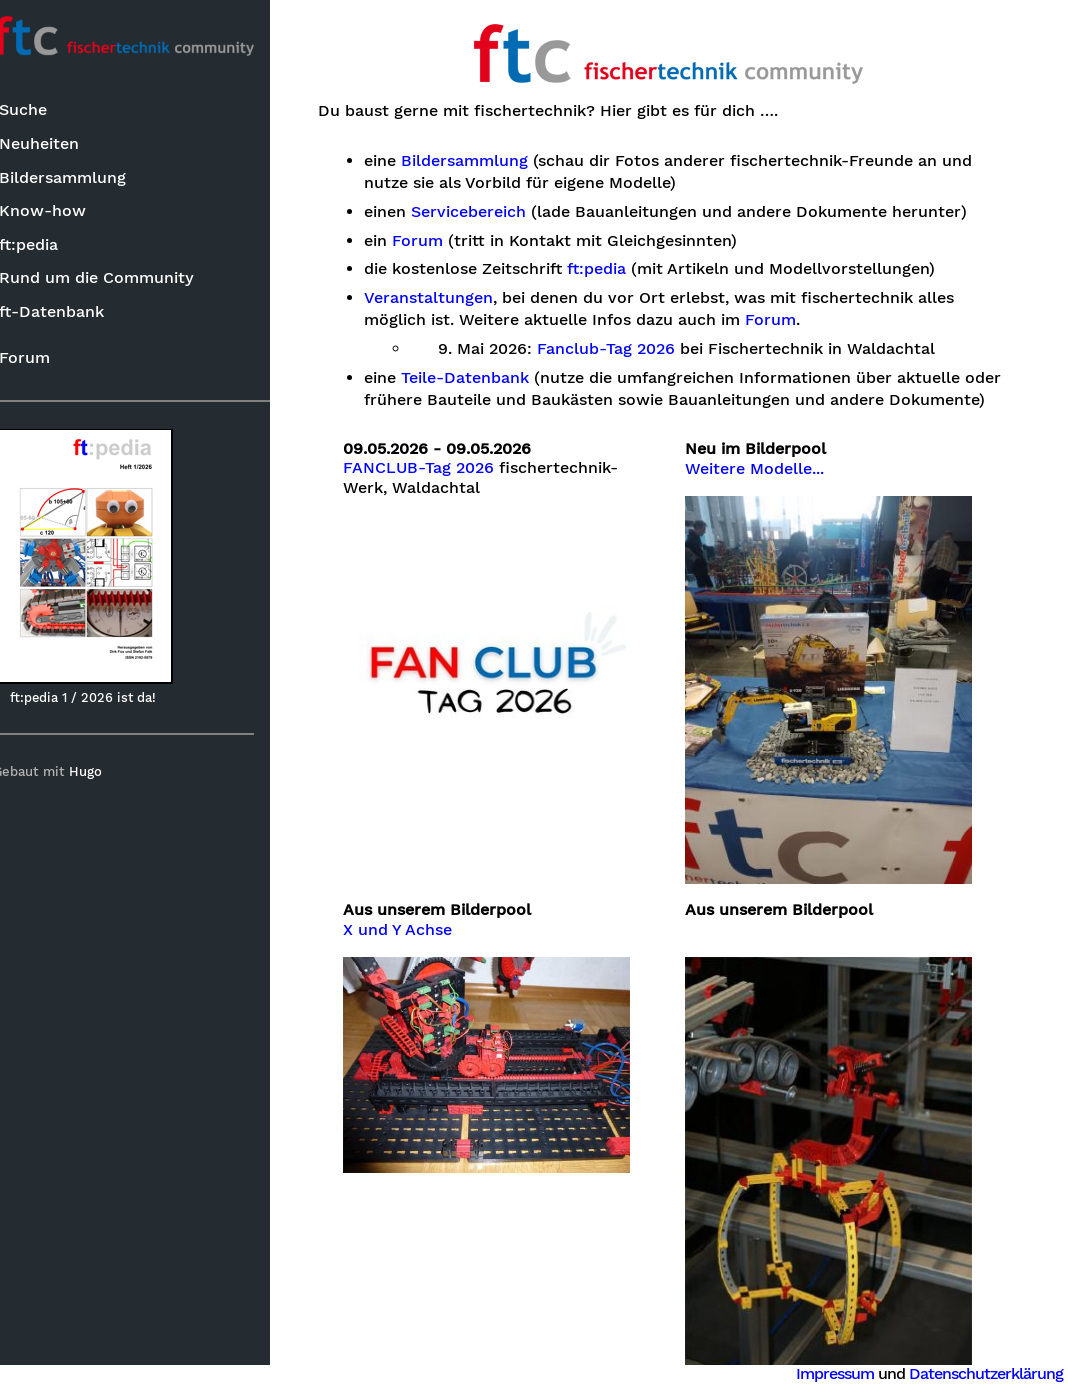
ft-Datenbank (74, 312)
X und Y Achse (427, 933)
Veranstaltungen (458, 298)
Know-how (65, 211)
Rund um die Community (119, 278)
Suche (46, 111)
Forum (47, 358)
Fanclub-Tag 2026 (636, 349)
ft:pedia (51, 245)
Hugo (108, 772)
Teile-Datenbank (495, 378)
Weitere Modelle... (770, 491)
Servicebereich (498, 212)
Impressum (835, 1373)
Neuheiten (62, 144)
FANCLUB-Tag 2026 (448, 490)
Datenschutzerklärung (986, 1373)
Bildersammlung (85, 178)
